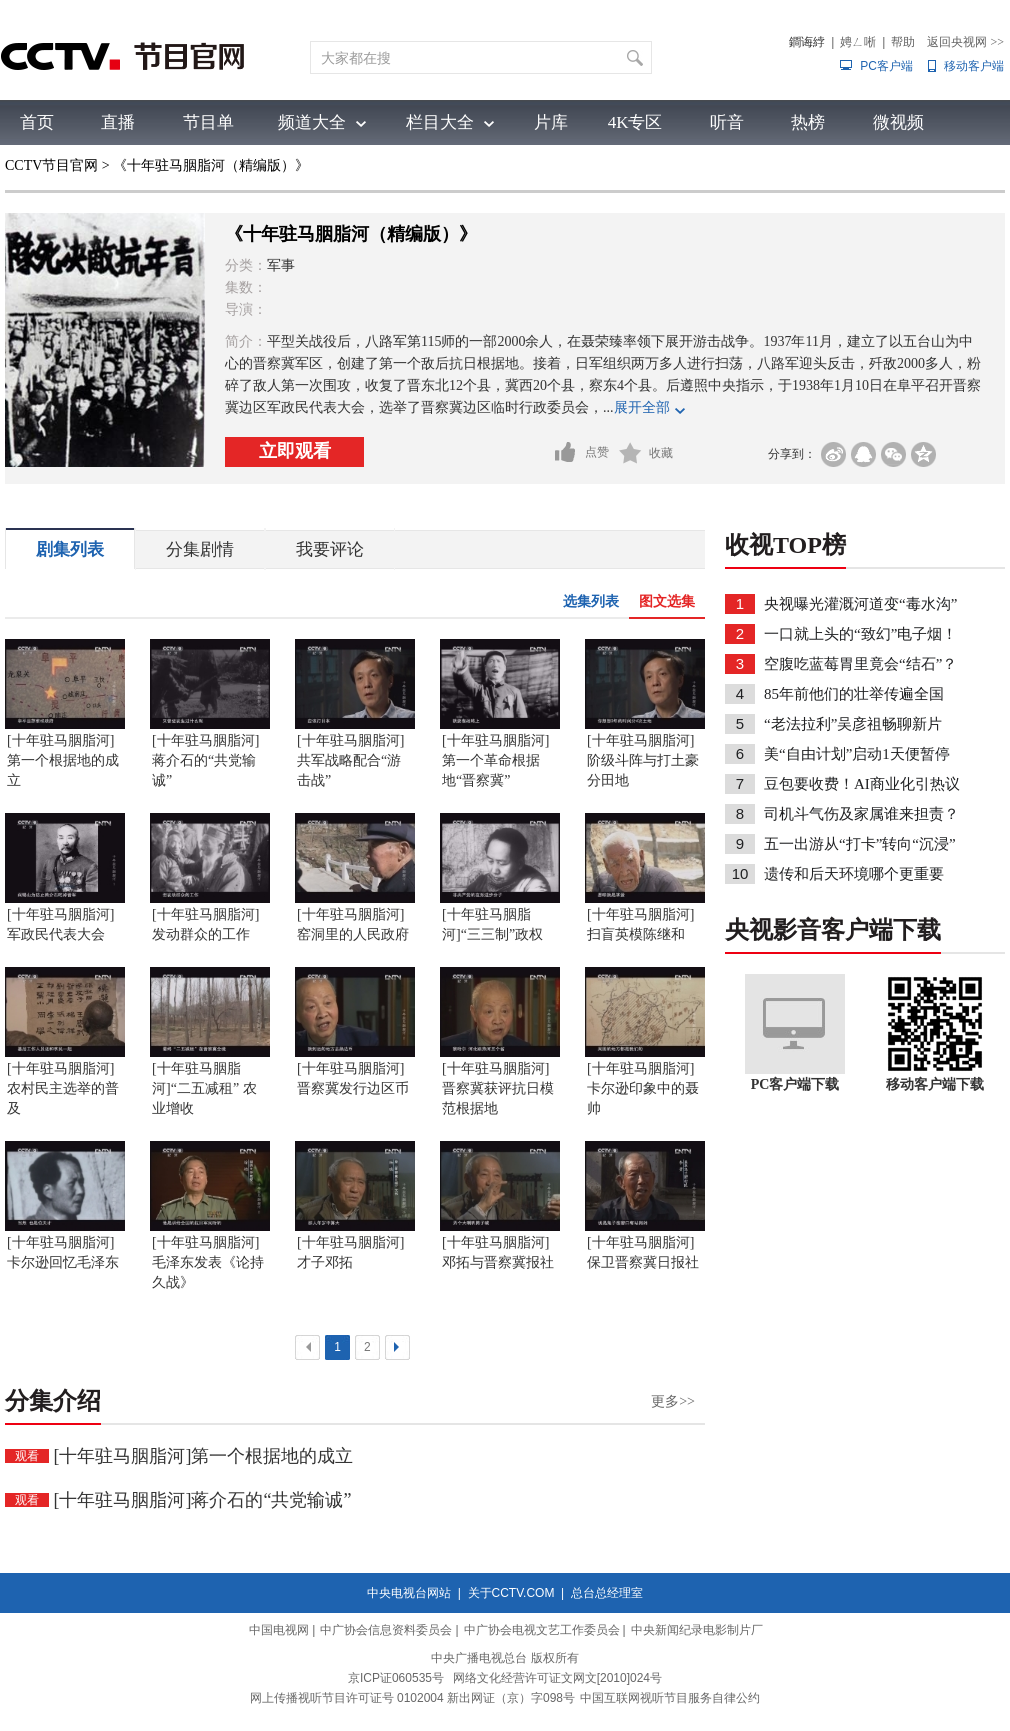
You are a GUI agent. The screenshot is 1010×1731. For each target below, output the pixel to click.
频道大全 (312, 122)
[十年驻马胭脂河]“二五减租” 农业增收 (204, 1088)
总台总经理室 (607, 1593)
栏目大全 (440, 122)
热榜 (808, 122)
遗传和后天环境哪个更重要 (854, 874)
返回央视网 (965, 42)
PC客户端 (886, 66)
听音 (727, 122)
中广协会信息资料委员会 (386, 1630)
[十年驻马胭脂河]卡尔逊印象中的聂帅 (643, 1088)
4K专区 (635, 122)
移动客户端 (974, 66)
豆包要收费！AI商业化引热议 (862, 784)
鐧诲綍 (807, 42)
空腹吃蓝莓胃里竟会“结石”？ (860, 664)
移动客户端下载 (935, 1084)
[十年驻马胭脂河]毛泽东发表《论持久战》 (208, 1262)
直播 (118, 122)
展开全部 (642, 407)
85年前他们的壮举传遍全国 (854, 694)
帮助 (903, 42)
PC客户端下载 (795, 1084)
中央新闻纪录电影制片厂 (697, 1630)
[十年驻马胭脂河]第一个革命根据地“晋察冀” (495, 760)
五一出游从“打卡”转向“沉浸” (860, 844)
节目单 (208, 122)
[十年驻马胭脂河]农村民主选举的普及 (63, 1088)
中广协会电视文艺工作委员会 (542, 1630)
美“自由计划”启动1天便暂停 (857, 754)
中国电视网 (279, 1630)
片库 (551, 122)
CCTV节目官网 (51, 165)
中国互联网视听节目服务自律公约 (670, 1698)
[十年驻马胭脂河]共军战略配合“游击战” (350, 760)
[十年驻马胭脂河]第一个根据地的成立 (63, 760)
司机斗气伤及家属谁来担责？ (861, 814)
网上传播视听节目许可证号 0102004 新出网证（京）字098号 (412, 1698)
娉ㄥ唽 (858, 42)
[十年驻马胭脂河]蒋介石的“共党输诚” (205, 760)
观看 (27, 1456)
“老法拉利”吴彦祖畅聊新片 (853, 724)
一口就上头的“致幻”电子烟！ (860, 634)
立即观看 (295, 451)
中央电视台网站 (409, 1593)
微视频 (898, 122)
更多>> (673, 1401)
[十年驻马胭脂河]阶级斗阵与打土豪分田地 (643, 760)
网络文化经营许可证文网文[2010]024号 (557, 1678)
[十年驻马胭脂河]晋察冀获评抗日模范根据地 (498, 1088)
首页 (37, 122)
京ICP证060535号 (396, 1678)
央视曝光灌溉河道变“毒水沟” (860, 604)
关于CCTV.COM (511, 1593)
